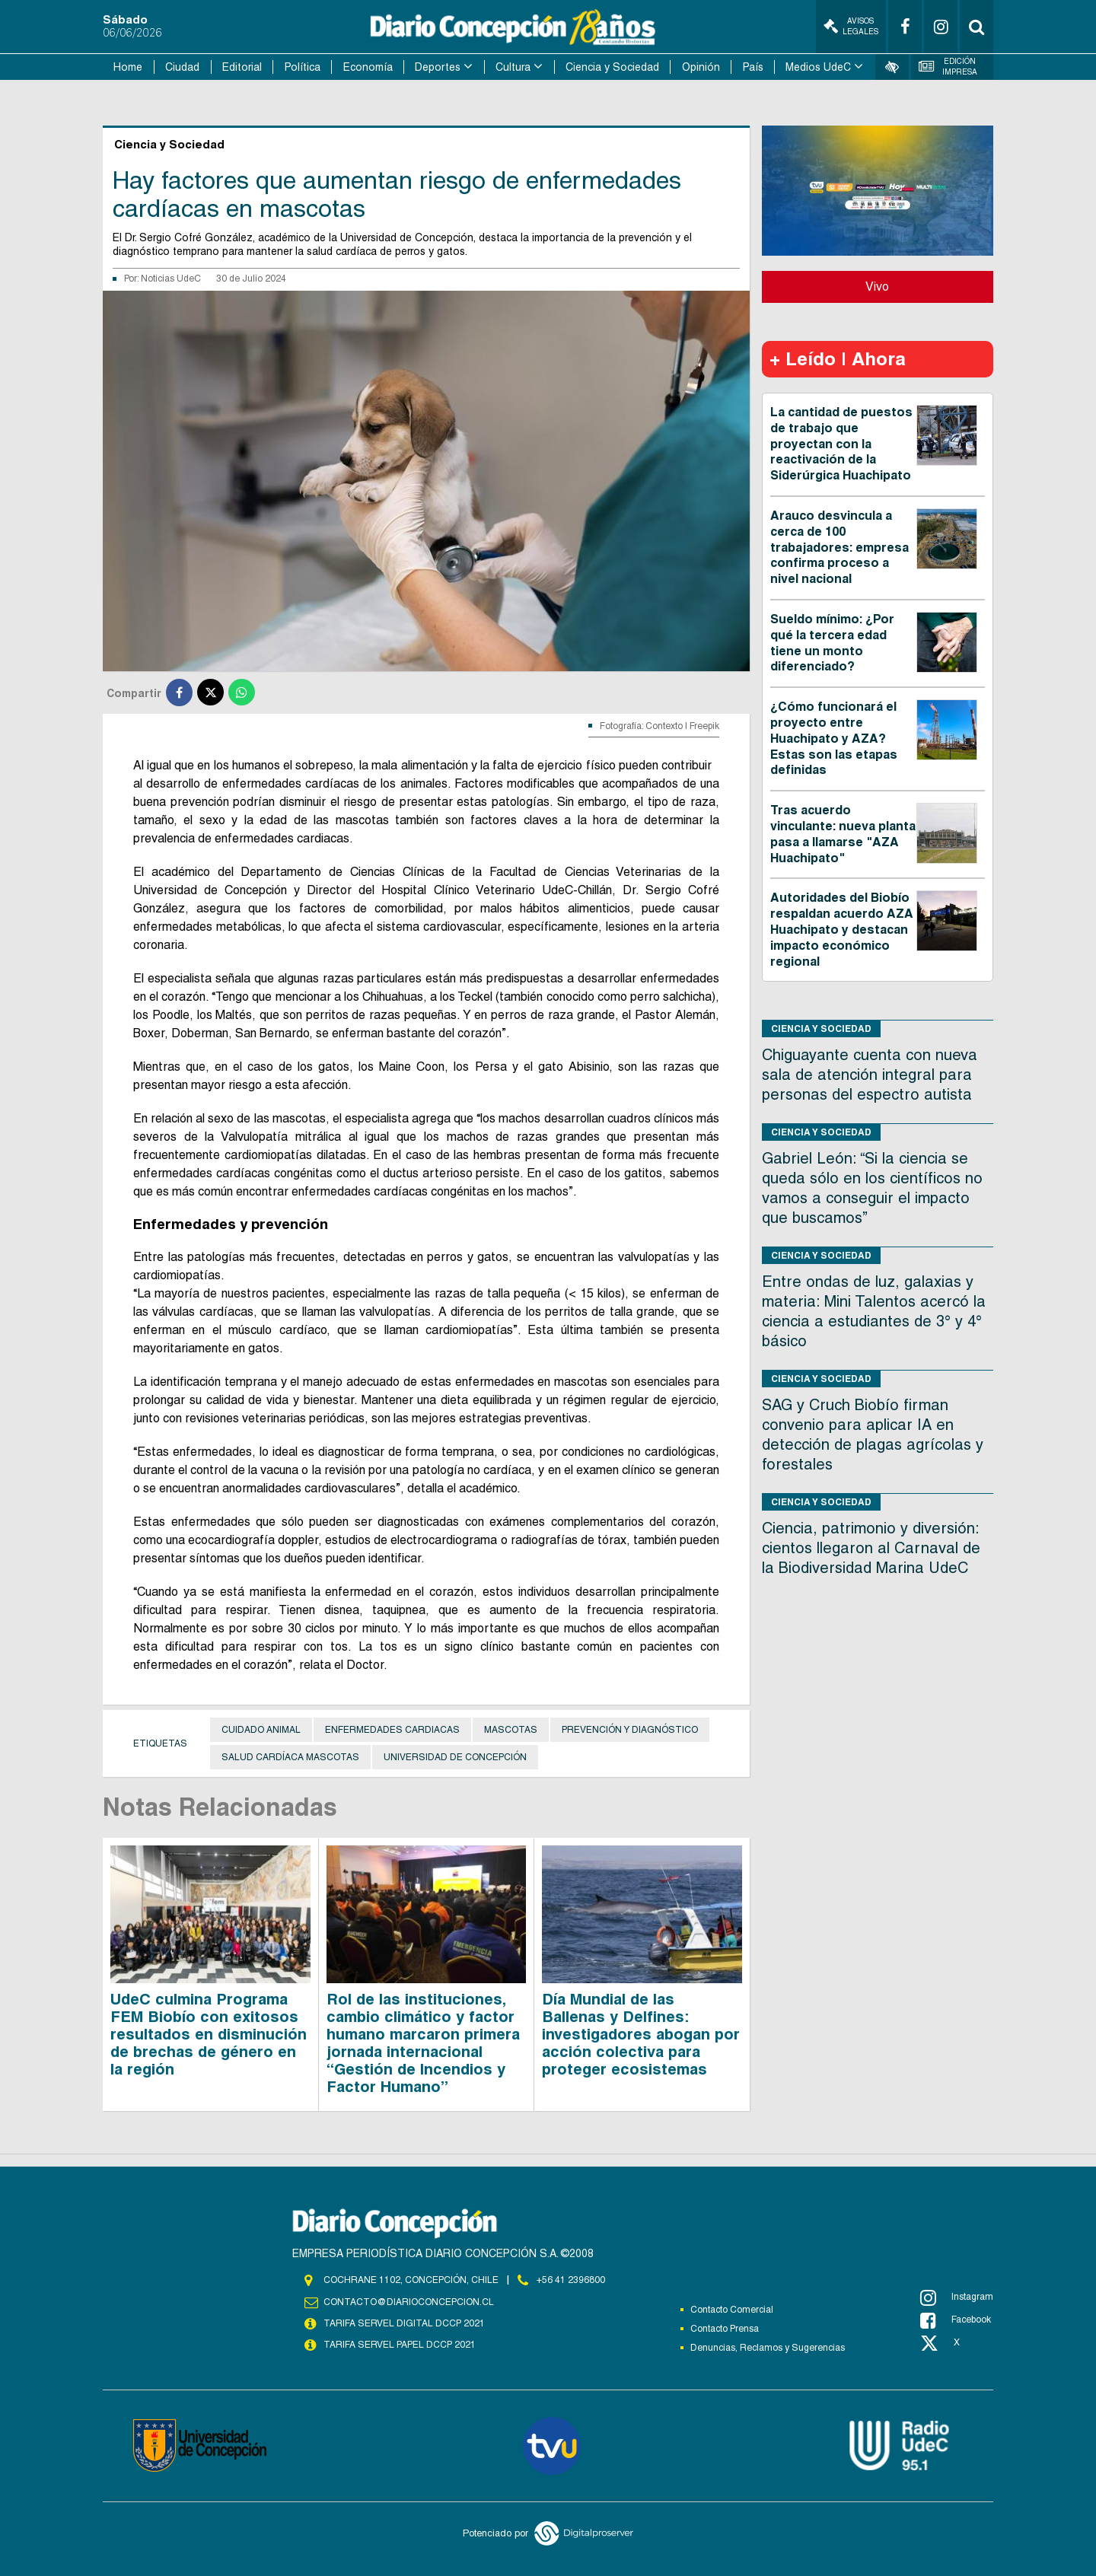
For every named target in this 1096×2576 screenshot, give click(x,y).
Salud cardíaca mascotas (290, 1757)
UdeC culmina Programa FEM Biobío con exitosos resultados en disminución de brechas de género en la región (208, 2034)
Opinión (701, 67)
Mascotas (510, 1729)
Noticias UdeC (171, 278)
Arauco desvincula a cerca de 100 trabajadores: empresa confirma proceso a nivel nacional (839, 547)
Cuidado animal (261, 1729)
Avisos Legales (851, 26)
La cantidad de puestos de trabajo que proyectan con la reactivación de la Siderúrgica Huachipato (841, 443)
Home (127, 67)
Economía (368, 67)
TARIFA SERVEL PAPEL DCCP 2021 (399, 2344)
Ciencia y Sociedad (612, 67)
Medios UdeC (818, 67)
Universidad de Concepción (455, 1757)
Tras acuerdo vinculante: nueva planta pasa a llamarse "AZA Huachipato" (843, 834)
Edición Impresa (948, 66)
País (753, 67)
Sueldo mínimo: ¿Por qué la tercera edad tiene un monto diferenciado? (832, 642)
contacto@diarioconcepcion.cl (408, 2302)
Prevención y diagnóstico (630, 1729)
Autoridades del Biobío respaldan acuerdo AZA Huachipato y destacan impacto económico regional (841, 929)
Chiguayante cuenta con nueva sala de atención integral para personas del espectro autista (869, 1074)
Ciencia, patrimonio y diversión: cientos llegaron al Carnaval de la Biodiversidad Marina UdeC (871, 1548)
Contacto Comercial (731, 2309)
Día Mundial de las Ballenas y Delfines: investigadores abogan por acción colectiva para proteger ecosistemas (641, 2034)
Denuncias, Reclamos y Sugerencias (767, 2347)
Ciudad (182, 67)
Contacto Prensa (724, 2328)
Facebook (955, 2320)
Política (302, 67)
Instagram (956, 2297)
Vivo (877, 286)
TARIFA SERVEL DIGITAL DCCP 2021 (404, 2323)
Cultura (512, 67)
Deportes (437, 67)
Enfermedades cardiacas (392, 1729)
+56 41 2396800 (571, 2280)
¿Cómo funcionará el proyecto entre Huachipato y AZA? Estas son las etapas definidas (833, 738)
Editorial (242, 67)
